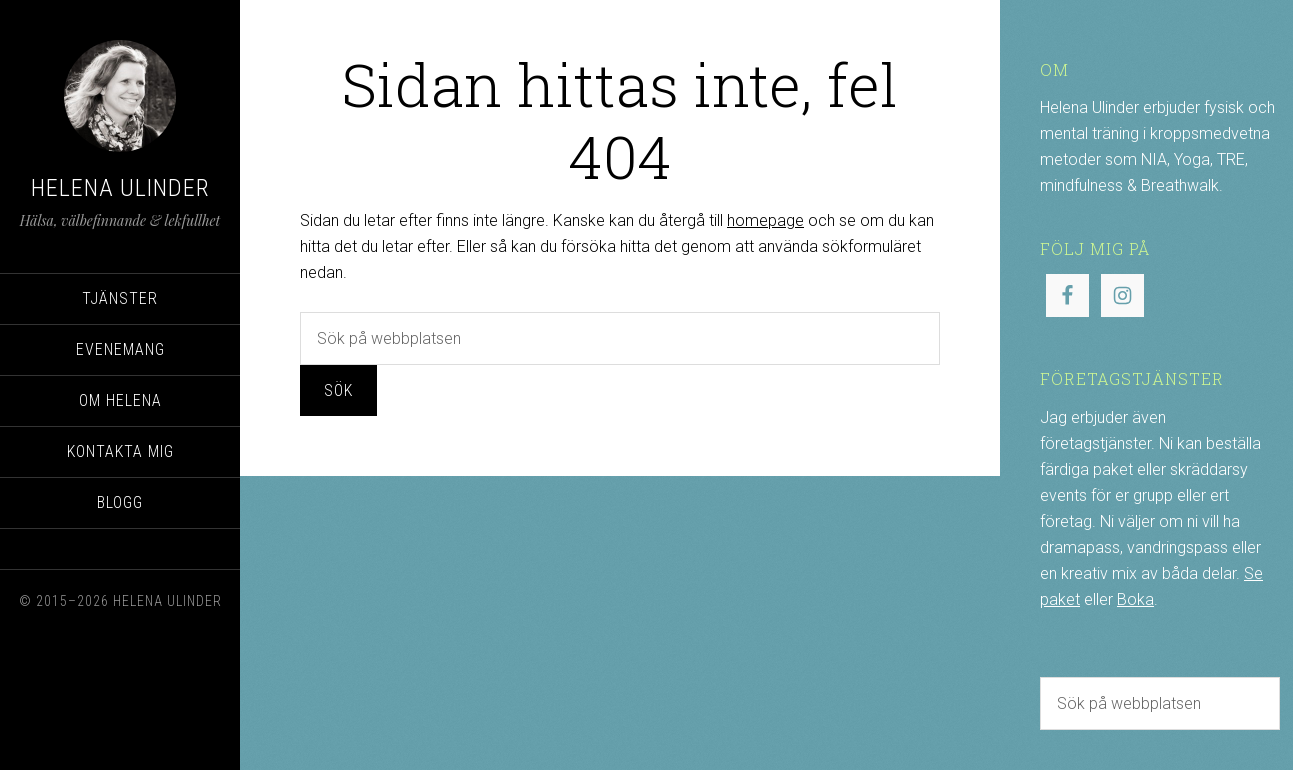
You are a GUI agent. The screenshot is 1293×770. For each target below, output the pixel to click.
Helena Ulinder (120, 188)
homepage (765, 220)
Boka (1135, 599)
